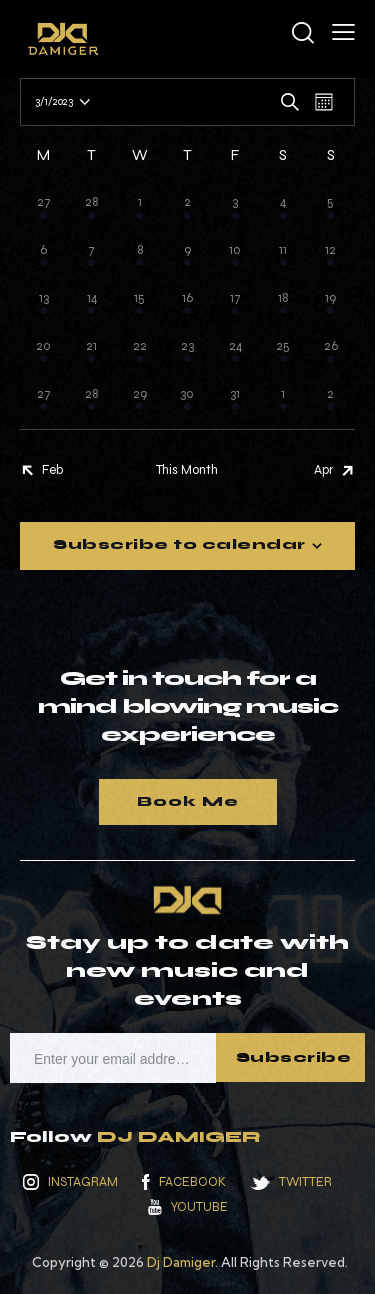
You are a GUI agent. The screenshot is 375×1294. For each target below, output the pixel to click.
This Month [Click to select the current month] (187, 470)
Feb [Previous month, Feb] (52, 470)
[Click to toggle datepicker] (54, 102)
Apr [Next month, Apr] (323, 470)
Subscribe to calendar (179, 545)
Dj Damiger (181, 1262)
